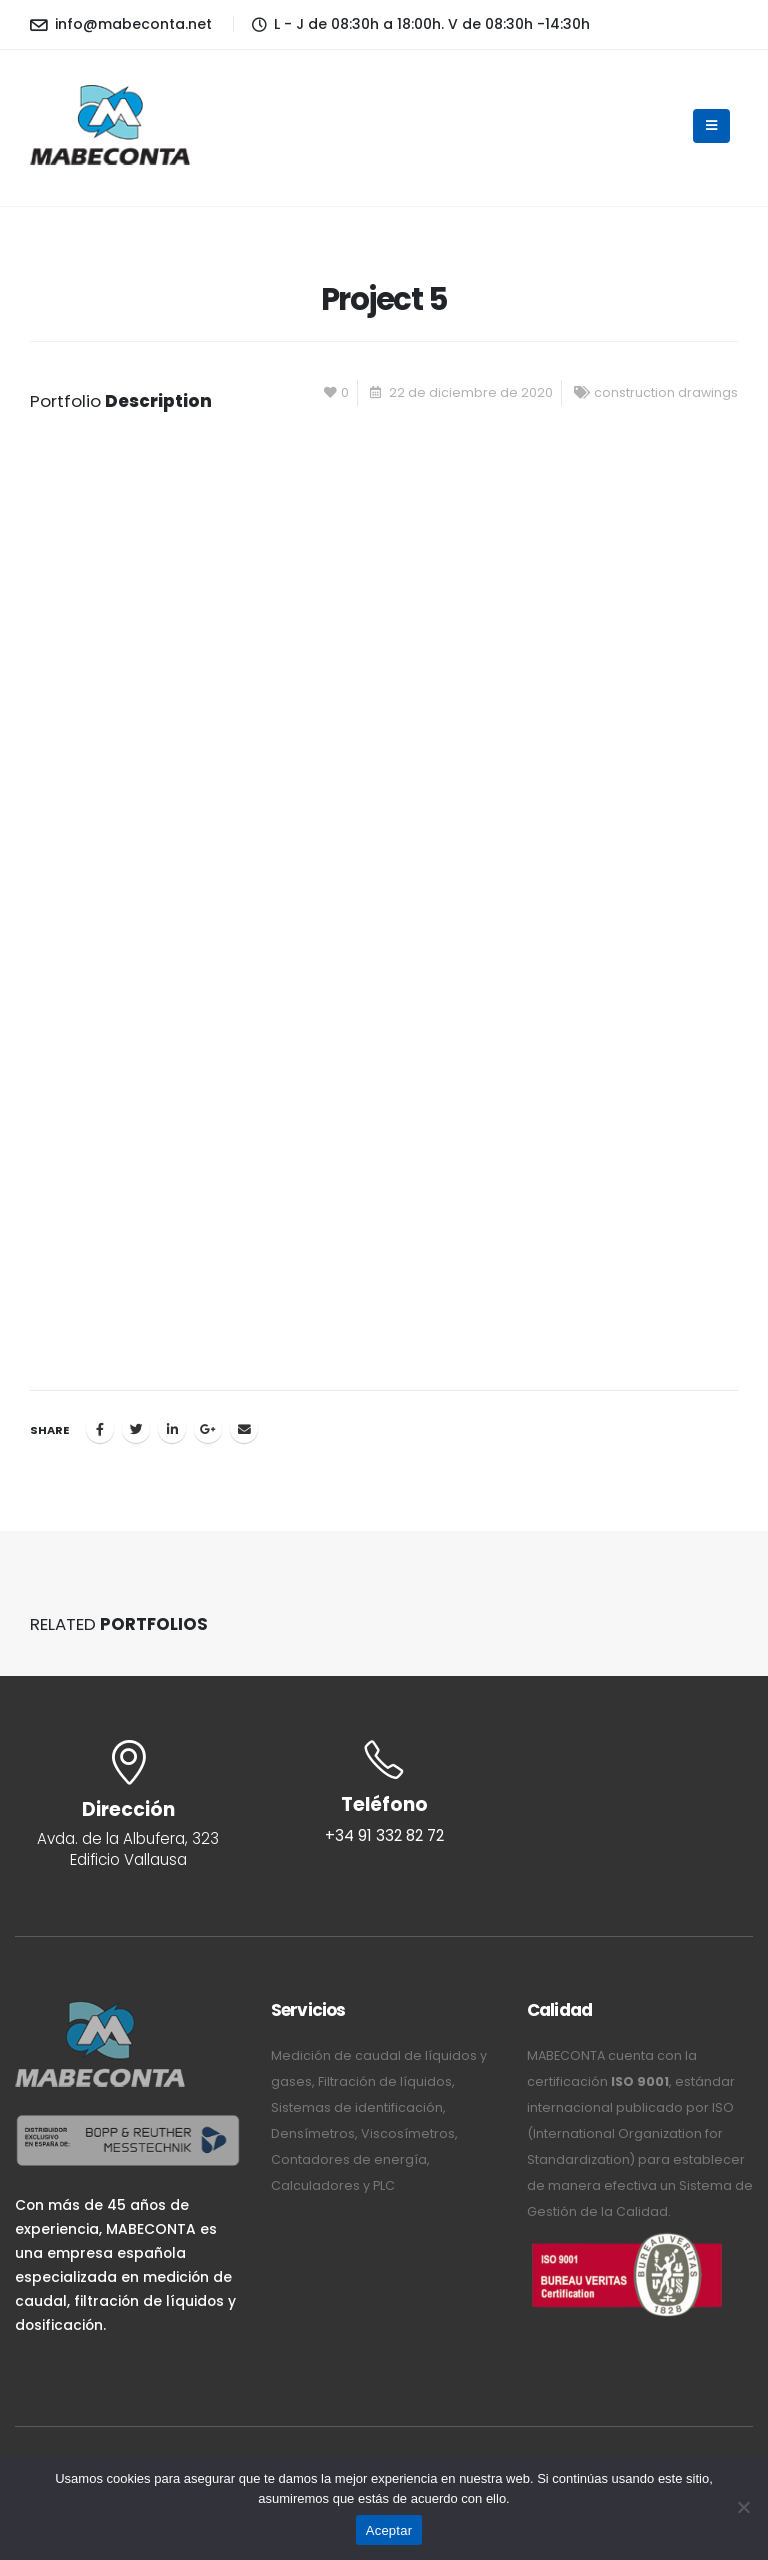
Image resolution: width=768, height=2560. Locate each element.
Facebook (100, 1429)
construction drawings (666, 392)
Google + (208, 1429)
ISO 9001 (640, 2081)
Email (244, 1429)
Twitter (136, 1429)
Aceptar (389, 2530)
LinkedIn (172, 1429)
